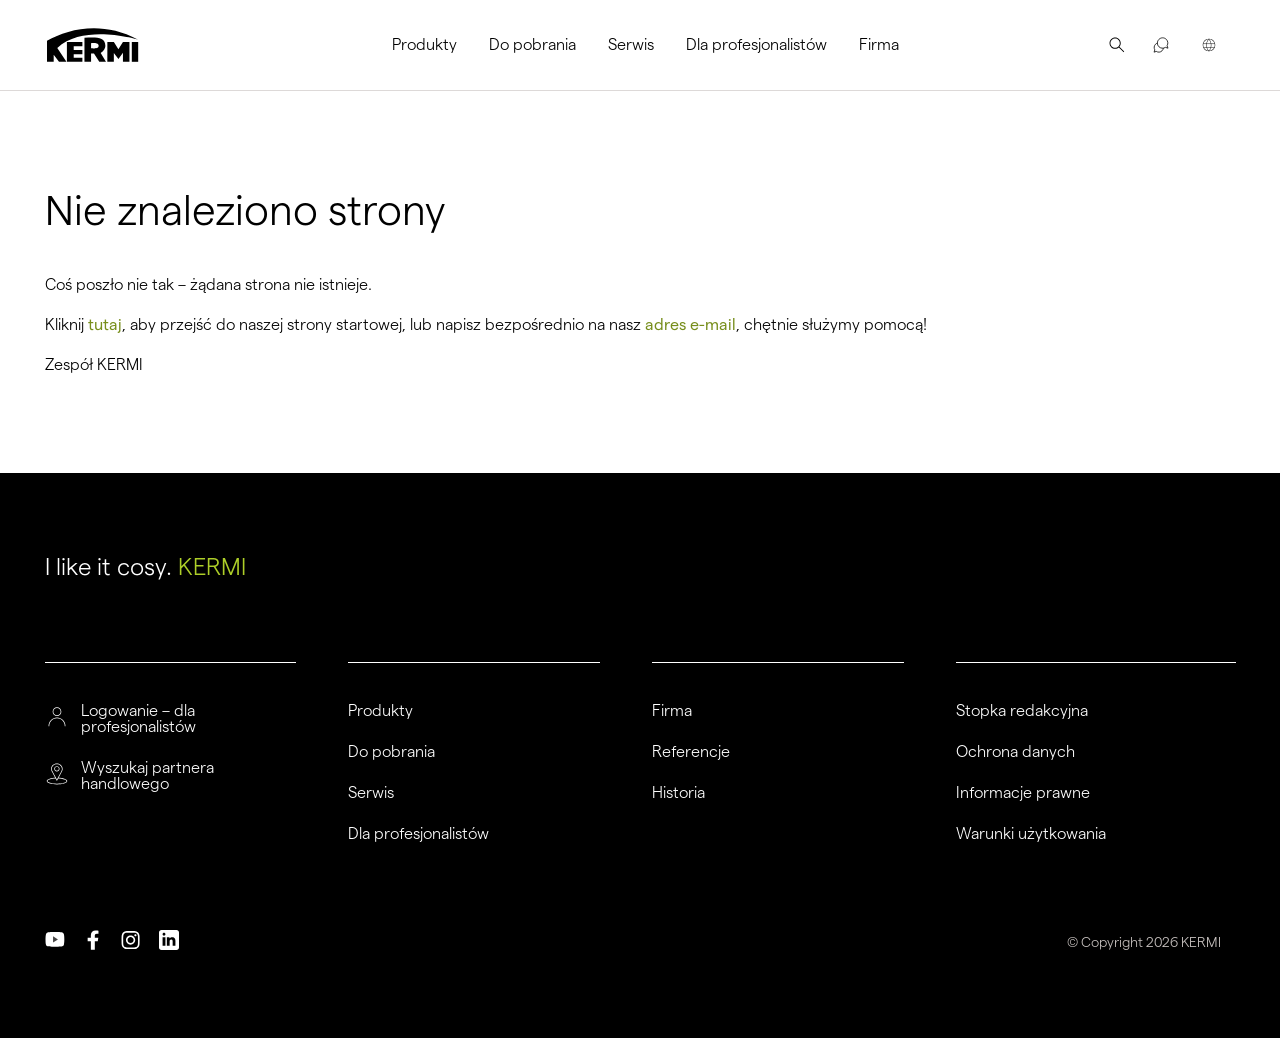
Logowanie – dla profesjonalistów (138, 719)
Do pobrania (532, 44)
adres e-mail (690, 324)
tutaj (105, 324)
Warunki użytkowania (1031, 834)
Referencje (691, 752)
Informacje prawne (1023, 793)
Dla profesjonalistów (756, 44)
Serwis (631, 44)
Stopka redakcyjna (1022, 711)
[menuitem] (432, 45)
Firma (879, 44)
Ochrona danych (1015, 752)
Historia (678, 793)
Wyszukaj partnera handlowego (147, 776)
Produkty (424, 44)
